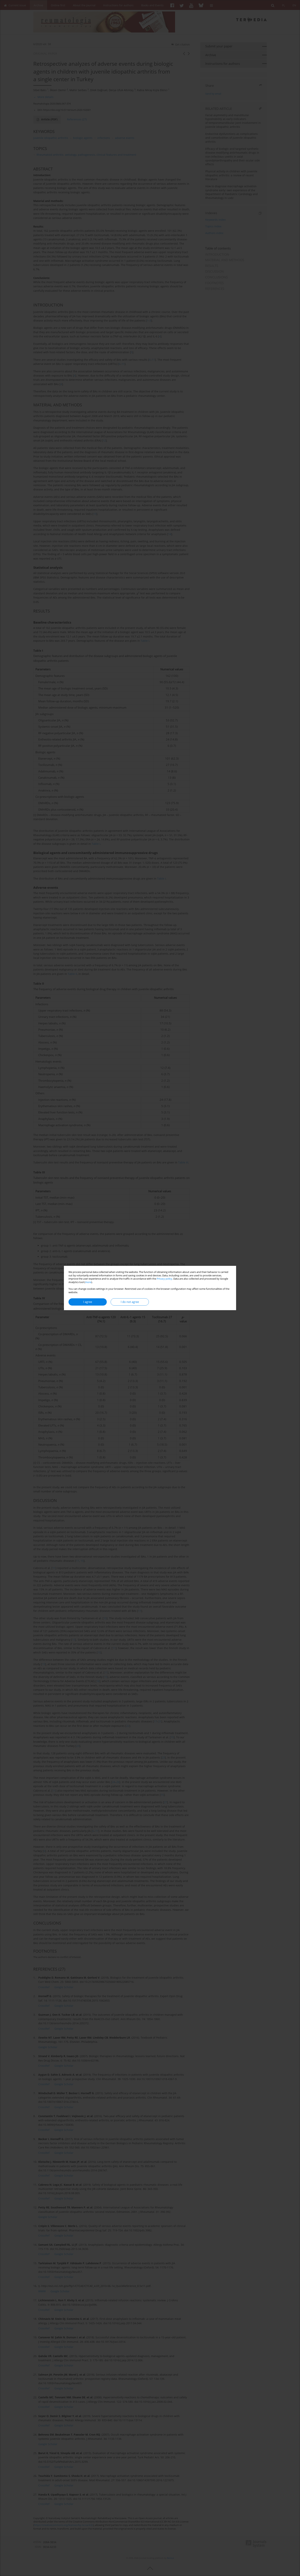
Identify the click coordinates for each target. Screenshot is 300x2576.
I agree (87, 1302)
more (88, 1282)
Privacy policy (164, 1278)
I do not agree (130, 1302)
